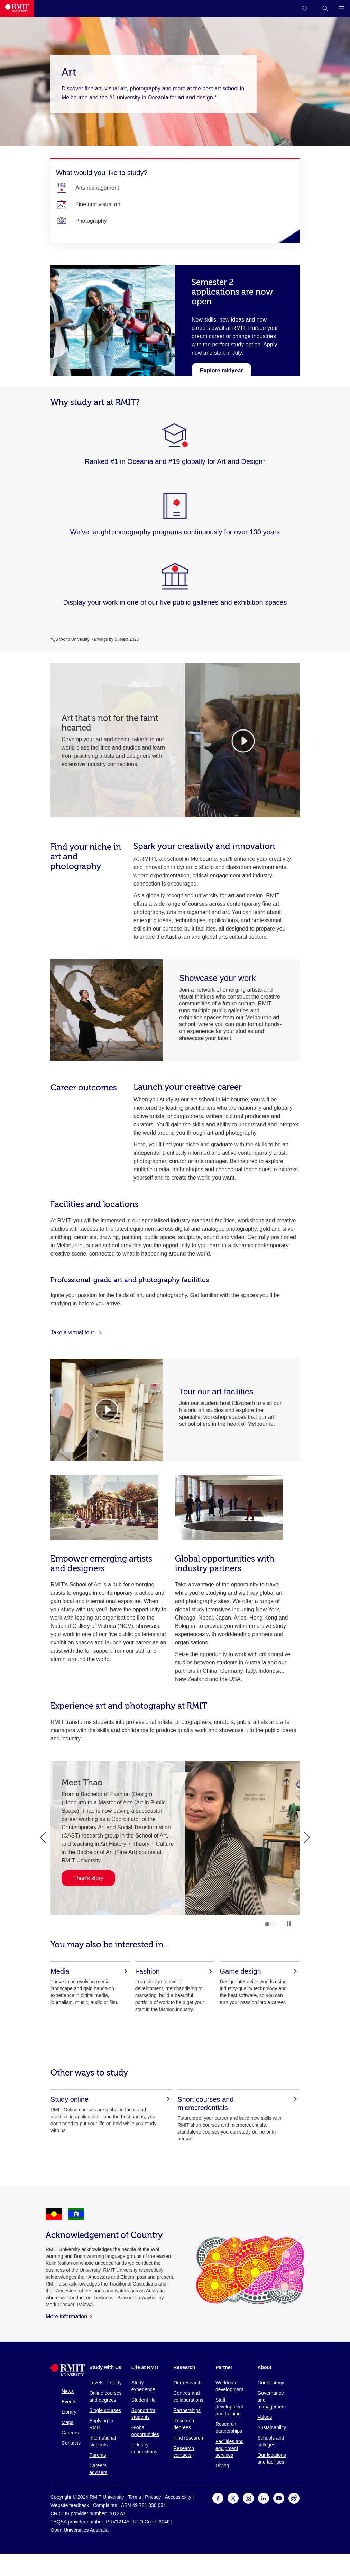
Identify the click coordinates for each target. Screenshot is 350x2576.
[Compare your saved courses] (308, 8)
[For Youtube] (278, 2502)
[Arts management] (97, 188)
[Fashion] (175, 1971)
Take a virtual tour (76, 1332)
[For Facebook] (217, 2502)
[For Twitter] (233, 2502)
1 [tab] (267, 1924)
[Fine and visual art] (98, 204)
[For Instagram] (248, 2502)
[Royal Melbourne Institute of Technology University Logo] (17, 8)
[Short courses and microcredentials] (238, 2103)
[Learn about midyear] (221, 370)
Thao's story (88, 1878)
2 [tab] (272, 1924)
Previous (43, 1837)
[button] (325, 8)
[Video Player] (106, 1410)
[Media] (90, 1971)
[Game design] (260, 1971)
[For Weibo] (294, 2502)
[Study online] (111, 2099)
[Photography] (91, 221)
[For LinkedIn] (263, 2502)
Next (307, 1837)
